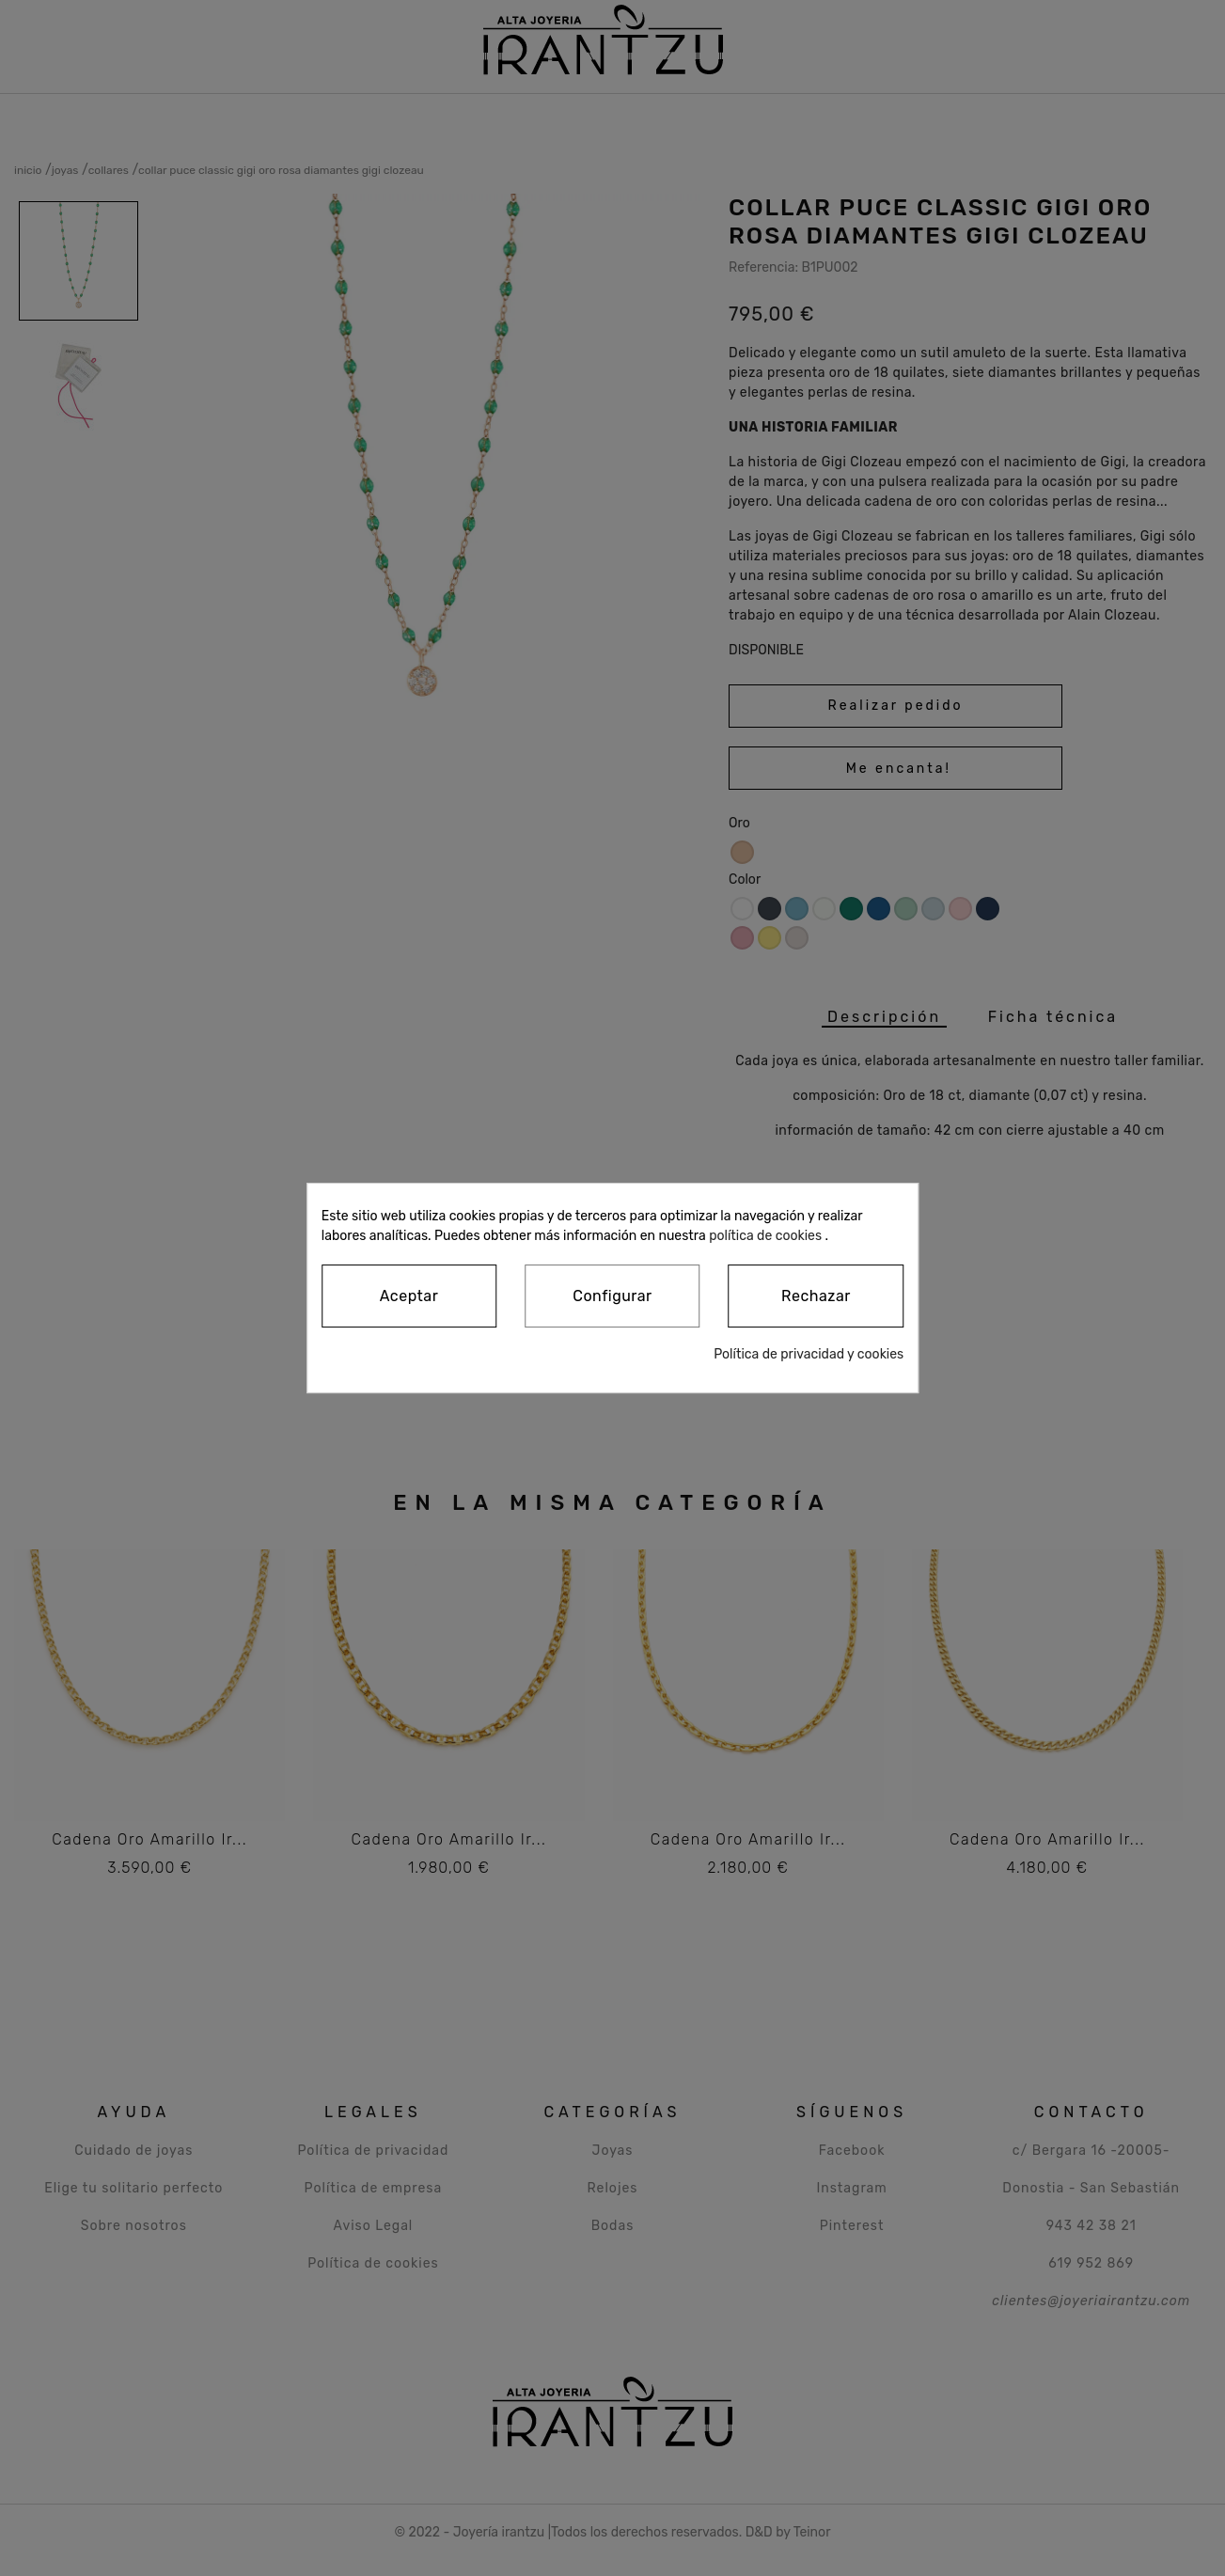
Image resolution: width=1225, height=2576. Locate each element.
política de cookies (765, 1236)
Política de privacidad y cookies (808, 1354)
